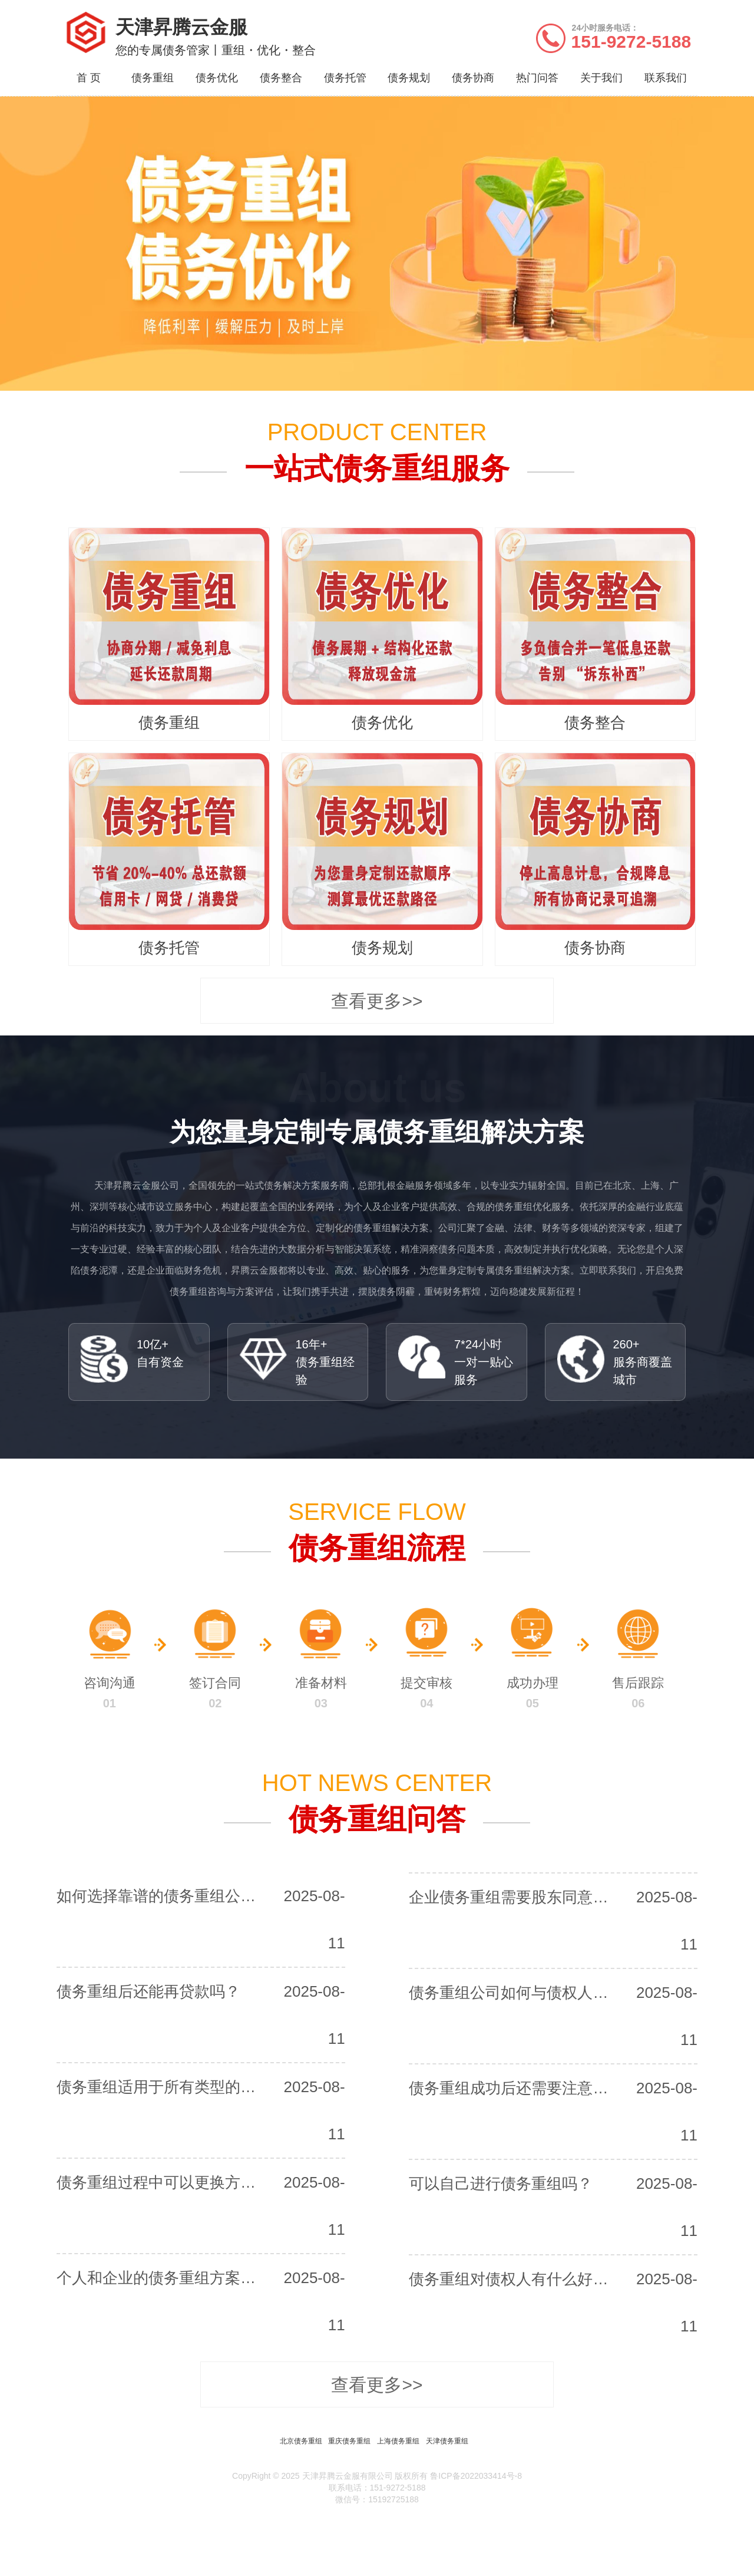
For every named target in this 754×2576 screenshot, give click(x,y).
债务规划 (409, 78)
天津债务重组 (447, 2441)
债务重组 (152, 78)
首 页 (89, 78)
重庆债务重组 (349, 2441)
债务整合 (281, 78)
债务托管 (345, 78)
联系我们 (665, 78)
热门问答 (537, 78)
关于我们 (601, 78)
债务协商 (473, 78)
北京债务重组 (301, 2441)
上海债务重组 (398, 2441)
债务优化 (217, 78)
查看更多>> (376, 1001)
